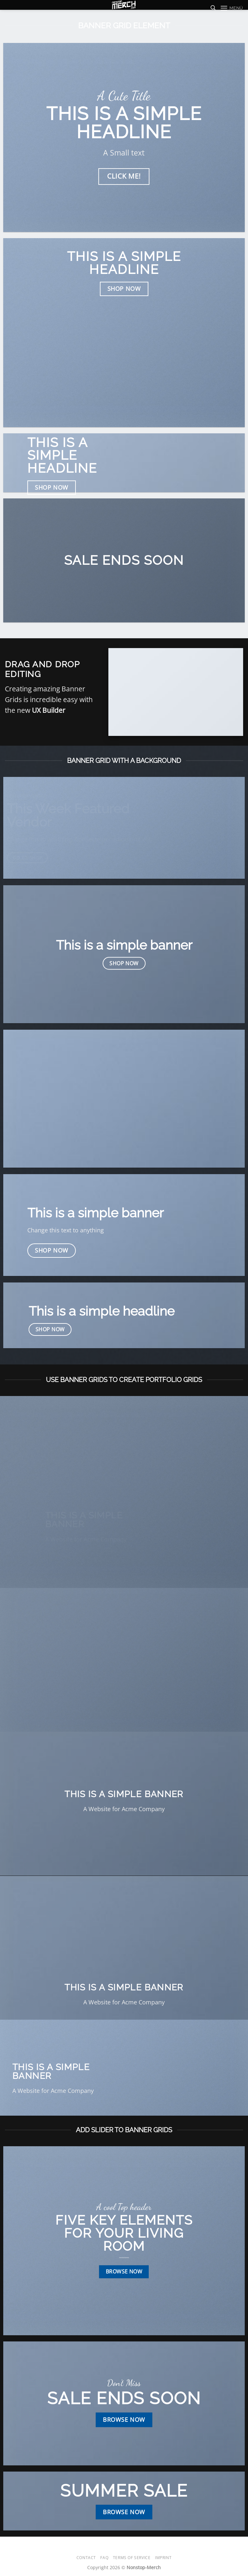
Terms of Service (132, 2557)
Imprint (163, 2557)
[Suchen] (213, 8)
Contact (86, 2557)
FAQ (104, 2557)
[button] (231, 8)
